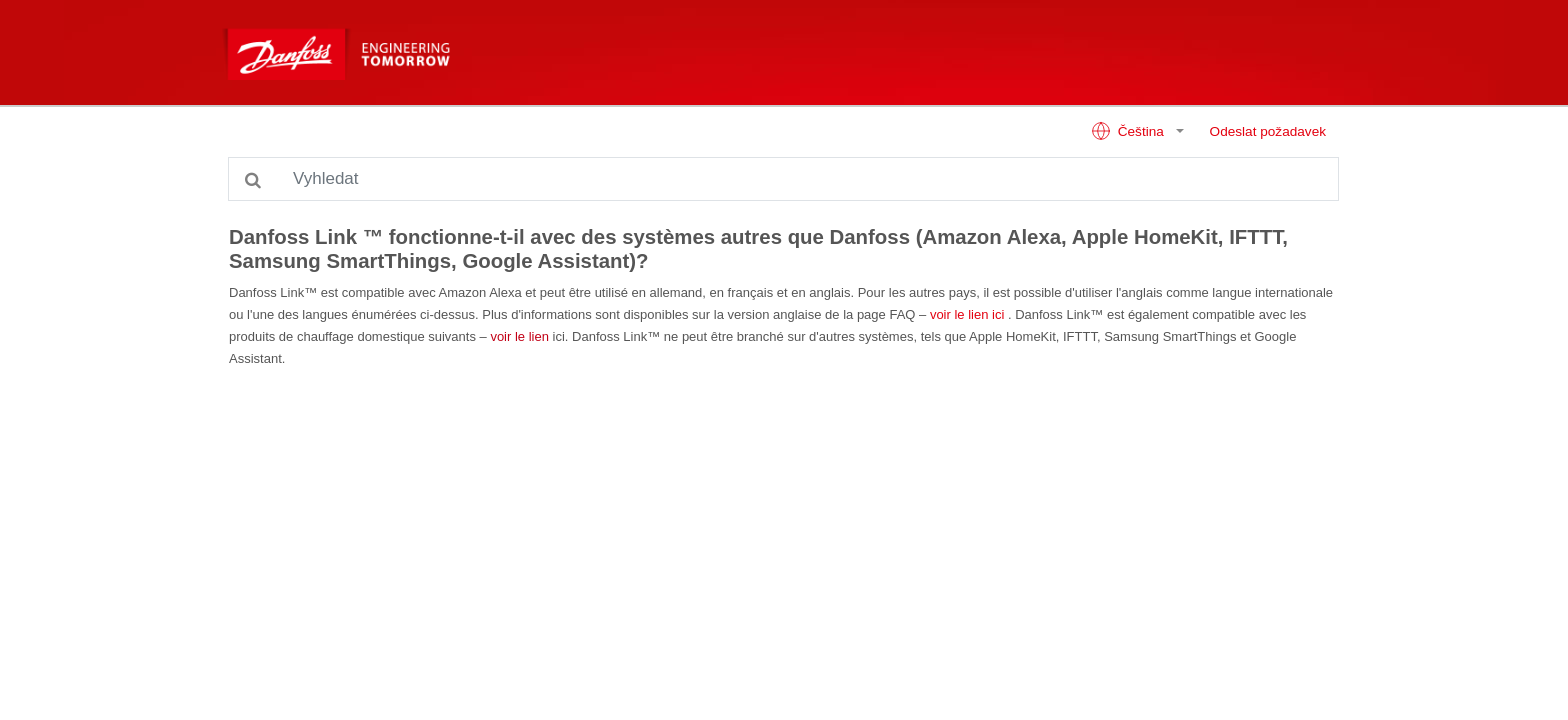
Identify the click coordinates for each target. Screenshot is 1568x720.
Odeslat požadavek (1268, 131)
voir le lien (518, 336)
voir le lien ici (965, 314)
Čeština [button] (1129, 131)
